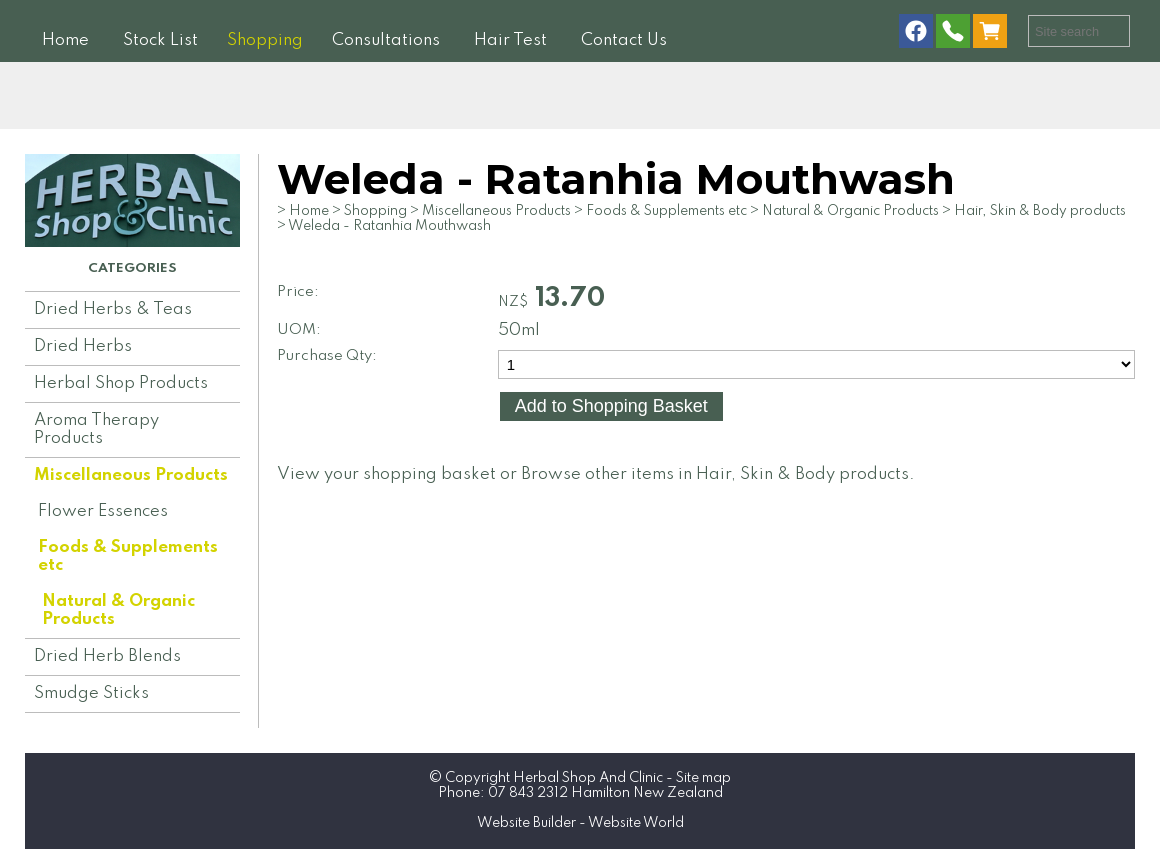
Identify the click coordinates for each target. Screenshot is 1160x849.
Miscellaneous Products (131, 475)
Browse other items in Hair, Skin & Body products (715, 474)
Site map (703, 778)
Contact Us (624, 40)
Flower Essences (103, 511)
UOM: (299, 330)
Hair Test (510, 40)
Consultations (386, 40)
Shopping (265, 40)
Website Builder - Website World (580, 823)
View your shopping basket (386, 474)
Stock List (160, 40)
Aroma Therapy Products (96, 429)
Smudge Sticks (91, 693)
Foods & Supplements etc (128, 556)
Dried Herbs (83, 346)
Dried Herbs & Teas (113, 309)
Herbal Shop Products (121, 383)
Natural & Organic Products (118, 610)
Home (65, 40)
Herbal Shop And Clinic (588, 778)
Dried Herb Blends (107, 656)
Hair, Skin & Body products (1040, 211)
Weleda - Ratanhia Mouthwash (389, 226)
